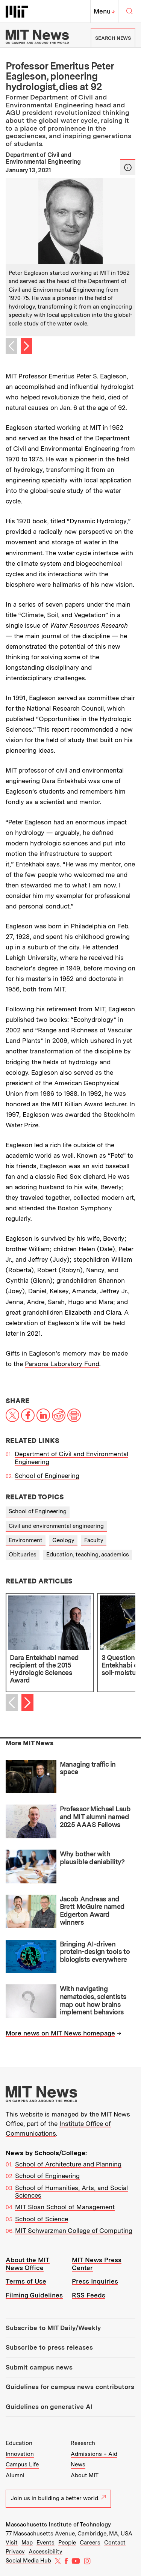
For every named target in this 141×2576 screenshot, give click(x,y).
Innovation (20, 2454)
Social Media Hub (28, 2560)
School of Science (41, 2219)
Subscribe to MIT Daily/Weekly (53, 2328)
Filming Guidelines (34, 2295)
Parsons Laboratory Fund (62, 1364)
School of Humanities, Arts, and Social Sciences (71, 2191)
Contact (115, 2542)
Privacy (15, 2551)
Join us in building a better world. (58, 2498)
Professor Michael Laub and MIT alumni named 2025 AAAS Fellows (95, 1816)
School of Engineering (47, 1475)
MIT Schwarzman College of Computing (73, 2230)
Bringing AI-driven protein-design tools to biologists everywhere (95, 1951)
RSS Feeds (88, 2295)
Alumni (15, 2475)
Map (27, 2542)
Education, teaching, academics (87, 1554)
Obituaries (22, 1554)
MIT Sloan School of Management (65, 2207)
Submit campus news (39, 2367)
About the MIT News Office (28, 2264)
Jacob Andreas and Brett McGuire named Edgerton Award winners (92, 1910)
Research (83, 2443)
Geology (63, 1540)
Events (45, 2542)
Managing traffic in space (88, 1768)
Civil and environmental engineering (56, 1526)
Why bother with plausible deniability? (92, 1858)
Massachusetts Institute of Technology (58, 2524)
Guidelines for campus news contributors (70, 2387)
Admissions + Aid (94, 2454)
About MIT (85, 2475)
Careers (90, 2542)
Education (19, 2443)
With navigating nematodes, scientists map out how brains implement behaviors (93, 2000)
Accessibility (45, 2551)
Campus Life (22, 2464)
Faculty (93, 1540)
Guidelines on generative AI (49, 2406)
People (67, 2542)
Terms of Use (26, 2281)
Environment (25, 1540)
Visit (12, 2542)
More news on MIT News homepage (60, 2033)
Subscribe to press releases (49, 2347)
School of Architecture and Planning (68, 2164)
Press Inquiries (95, 2281)
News (78, 2464)
